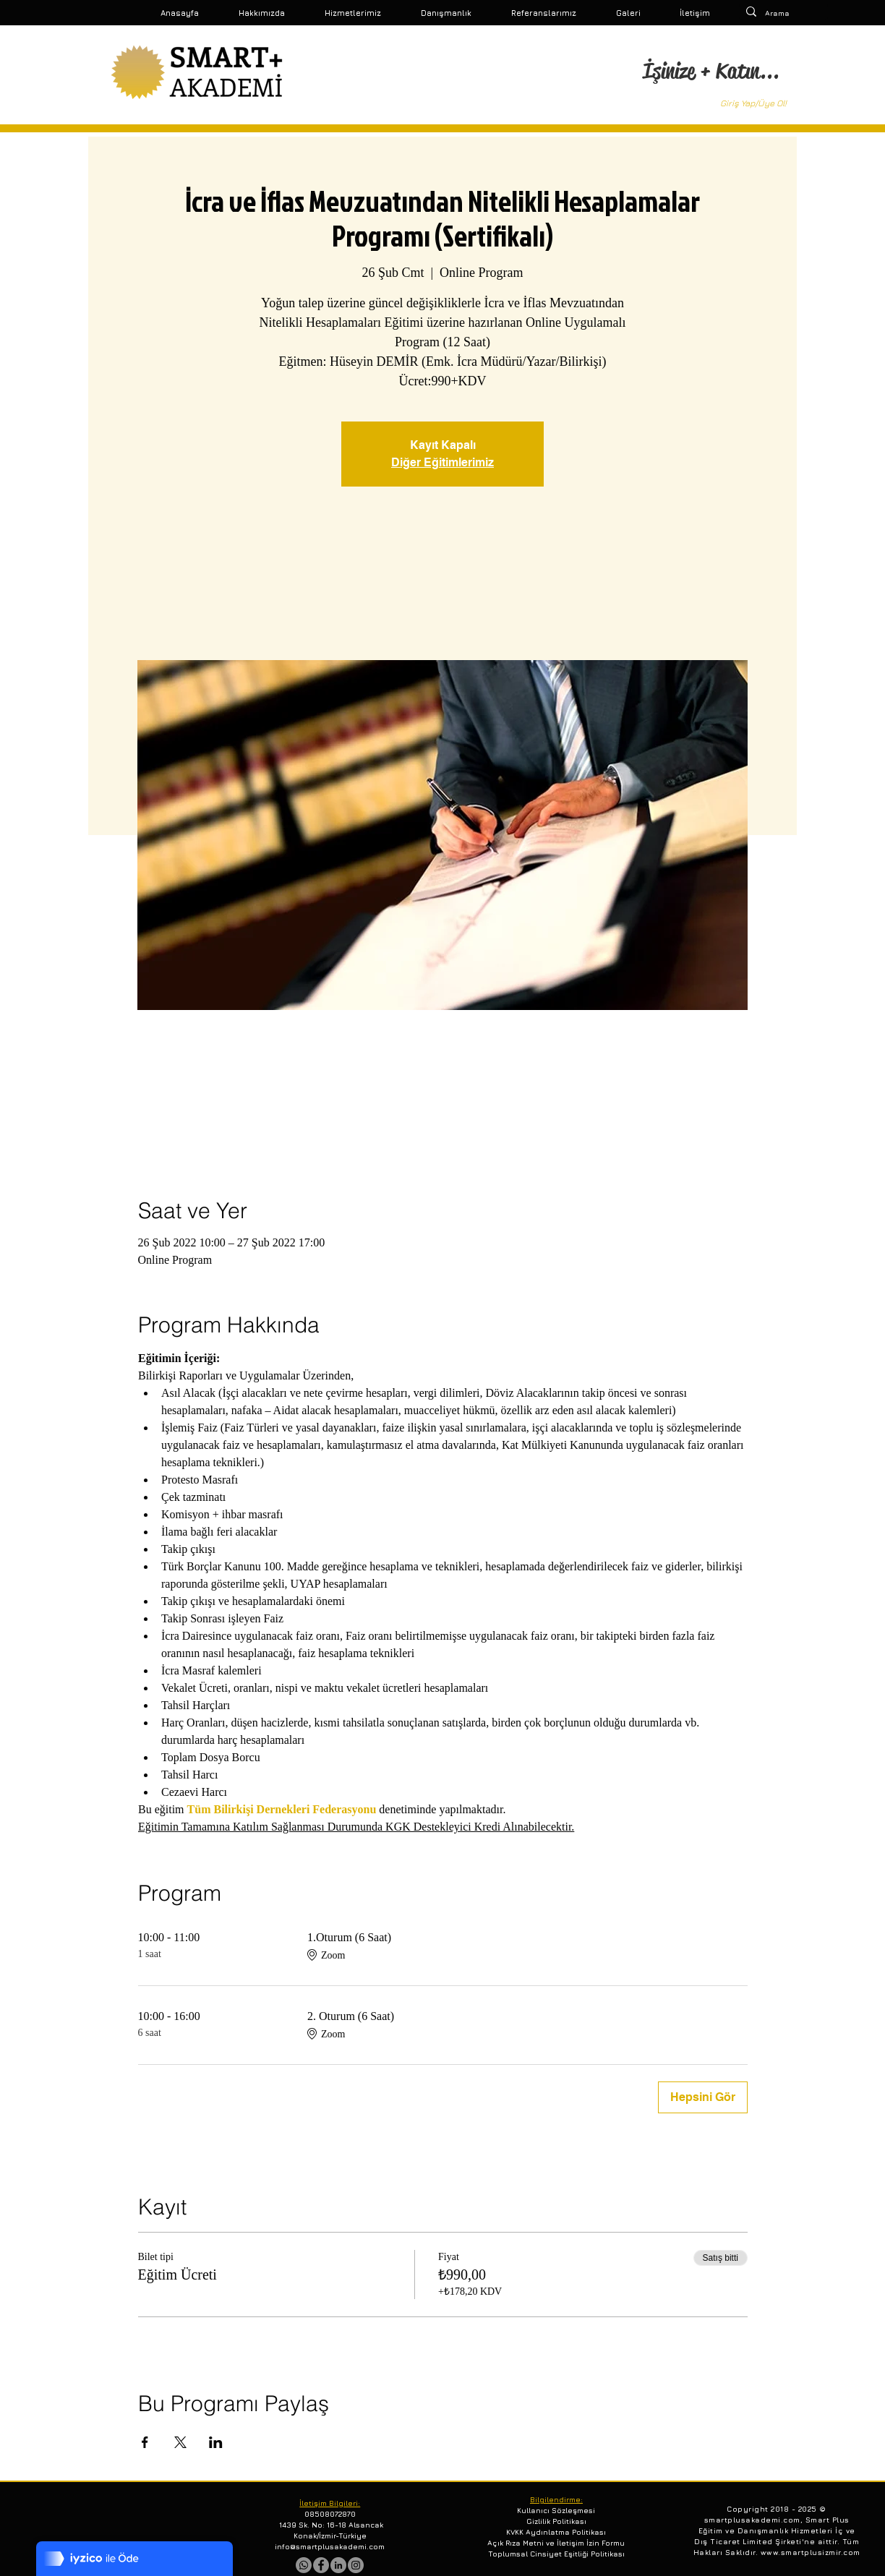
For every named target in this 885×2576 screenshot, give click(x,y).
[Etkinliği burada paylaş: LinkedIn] (216, 2442)
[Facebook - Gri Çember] (321, 2565)
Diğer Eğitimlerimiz (442, 462)
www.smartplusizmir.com (810, 2552)
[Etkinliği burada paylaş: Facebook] (145, 2442)
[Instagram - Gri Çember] (356, 2565)
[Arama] (781, 13)
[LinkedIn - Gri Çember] (338, 2565)
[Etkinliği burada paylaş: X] (180, 2442)
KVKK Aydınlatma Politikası (556, 2532)
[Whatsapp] (304, 2565)
